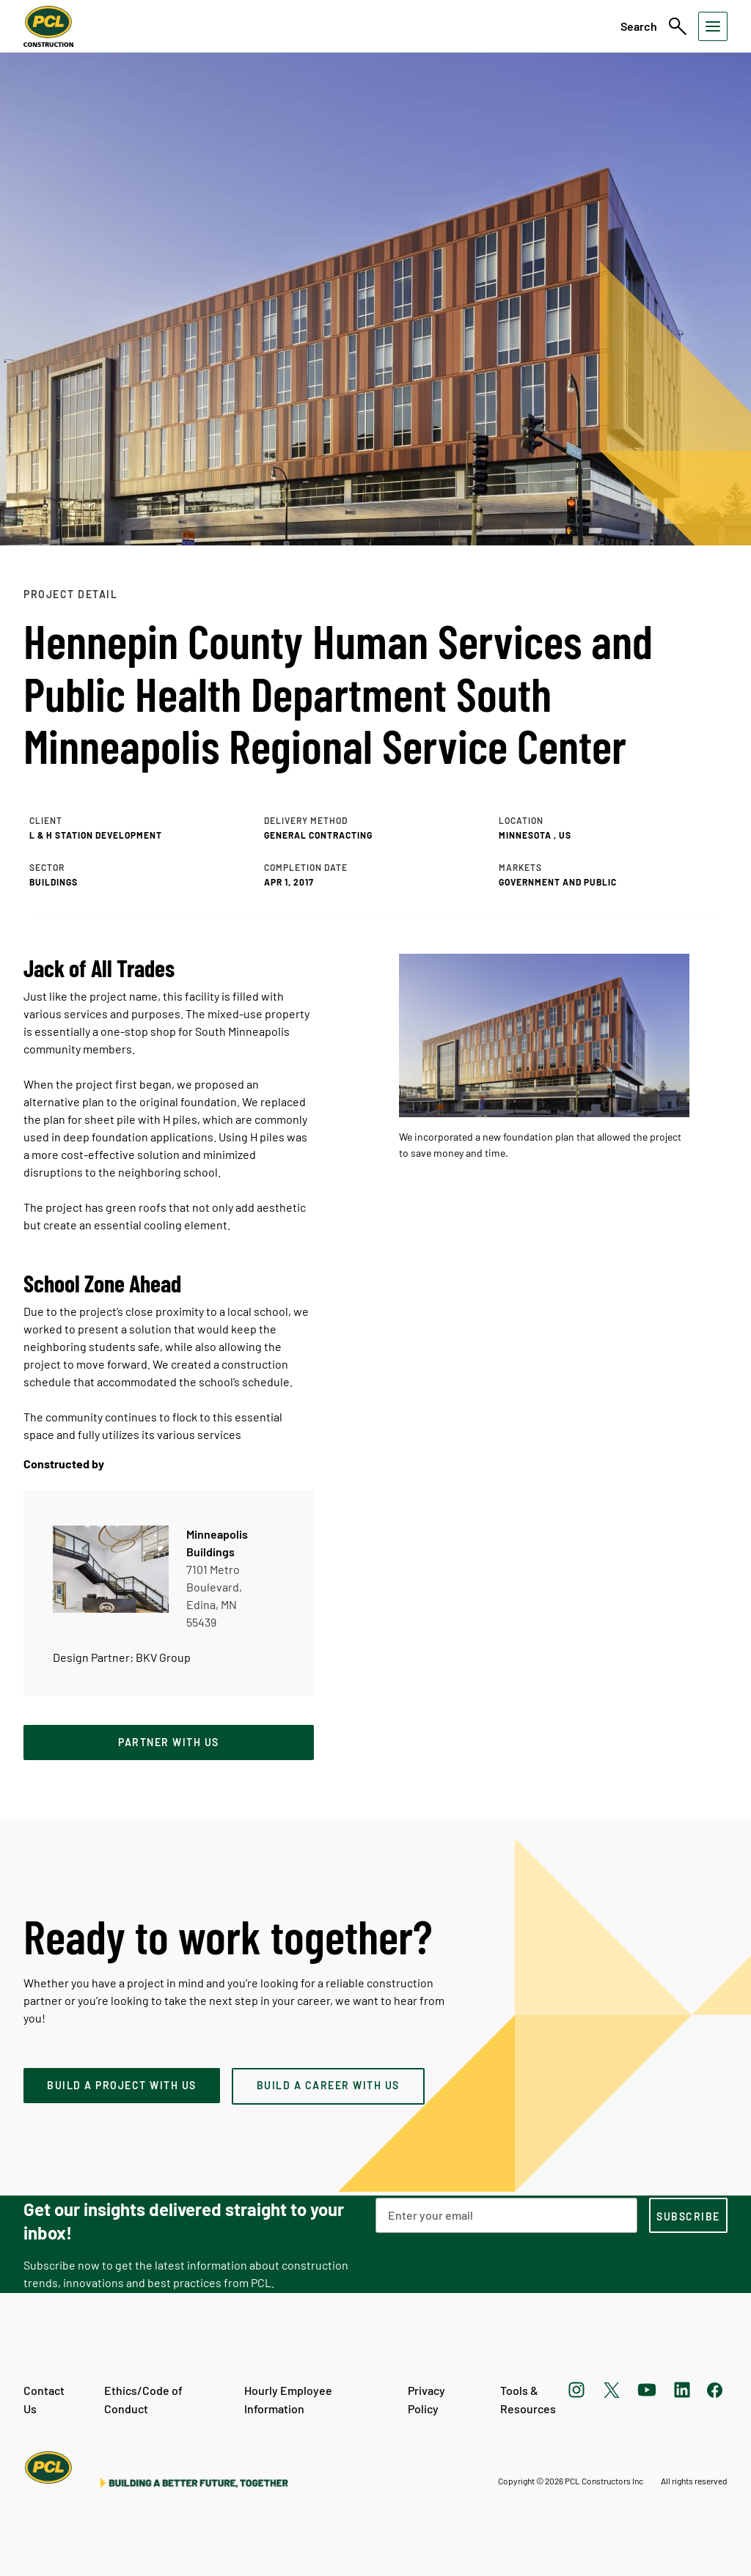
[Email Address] (506, 2215)
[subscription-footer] (688, 2215)
